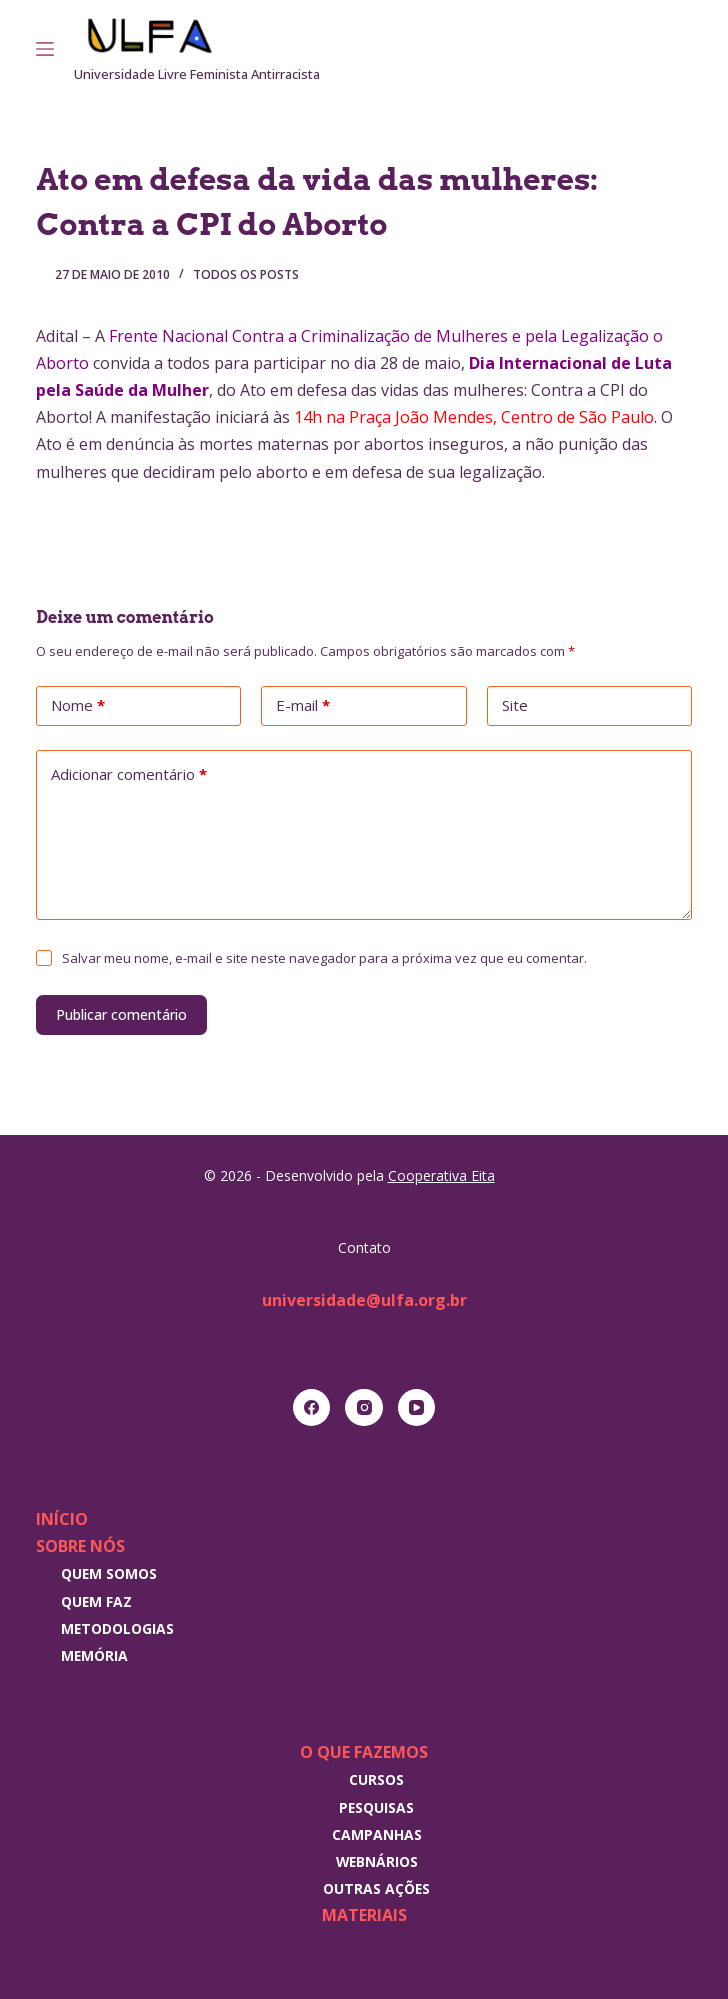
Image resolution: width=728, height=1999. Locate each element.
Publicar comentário (121, 1014)
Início (62, 1519)
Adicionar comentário (129, 775)
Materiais (364, 1915)
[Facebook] (312, 1408)
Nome (78, 706)
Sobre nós (80, 1546)
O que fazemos (364, 1752)
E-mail (303, 706)
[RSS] (685, 49)
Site (515, 705)
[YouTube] (417, 1408)
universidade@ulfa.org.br (364, 1300)
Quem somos (109, 1573)
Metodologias (117, 1628)
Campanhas (377, 1834)
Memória (94, 1655)
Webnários (377, 1861)
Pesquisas (376, 1807)
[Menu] (45, 49)
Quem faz (96, 1601)
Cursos (376, 1779)
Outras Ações (376, 1888)
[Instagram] (657, 49)
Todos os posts (246, 274)
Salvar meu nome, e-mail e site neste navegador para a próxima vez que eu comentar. (324, 958)
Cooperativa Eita (441, 1175)
